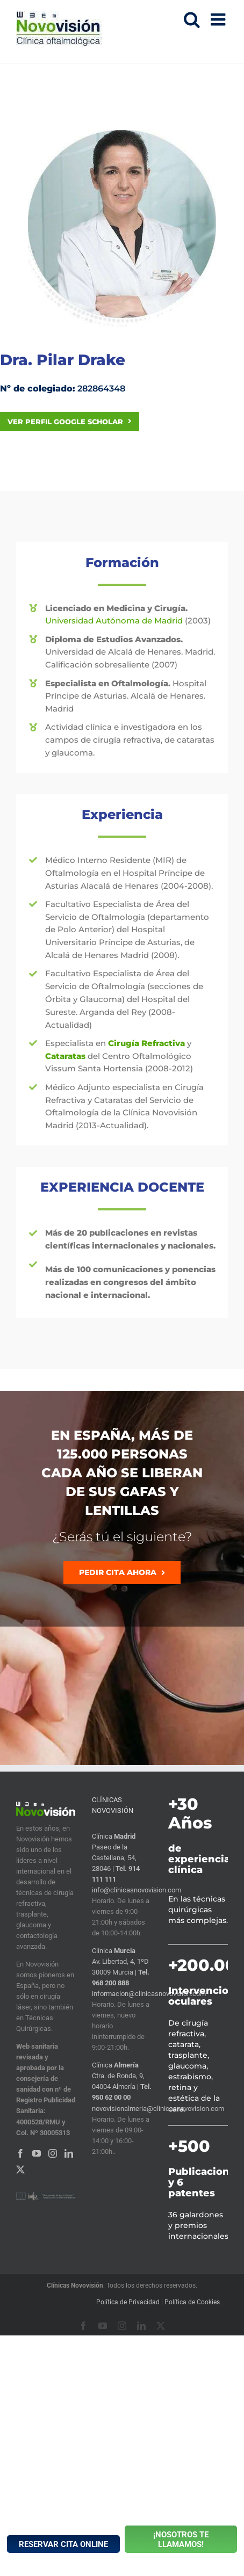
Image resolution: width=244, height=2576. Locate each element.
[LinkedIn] (68, 2153)
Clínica (113, 1836)
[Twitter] (20, 2169)
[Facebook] (20, 2153)
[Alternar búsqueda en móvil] (192, 19)
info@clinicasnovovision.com (136, 1890)
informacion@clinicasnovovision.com (149, 1994)
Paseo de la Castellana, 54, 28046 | (114, 1858)
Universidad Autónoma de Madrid (114, 620)
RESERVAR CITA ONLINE (63, 2544)
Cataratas (65, 1056)
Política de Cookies (192, 2302)
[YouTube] (36, 2153)
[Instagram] (52, 2153)
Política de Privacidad (128, 2302)
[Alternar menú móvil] (219, 19)
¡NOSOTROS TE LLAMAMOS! (181, 2539)
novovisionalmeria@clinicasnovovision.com (158, 2109)
